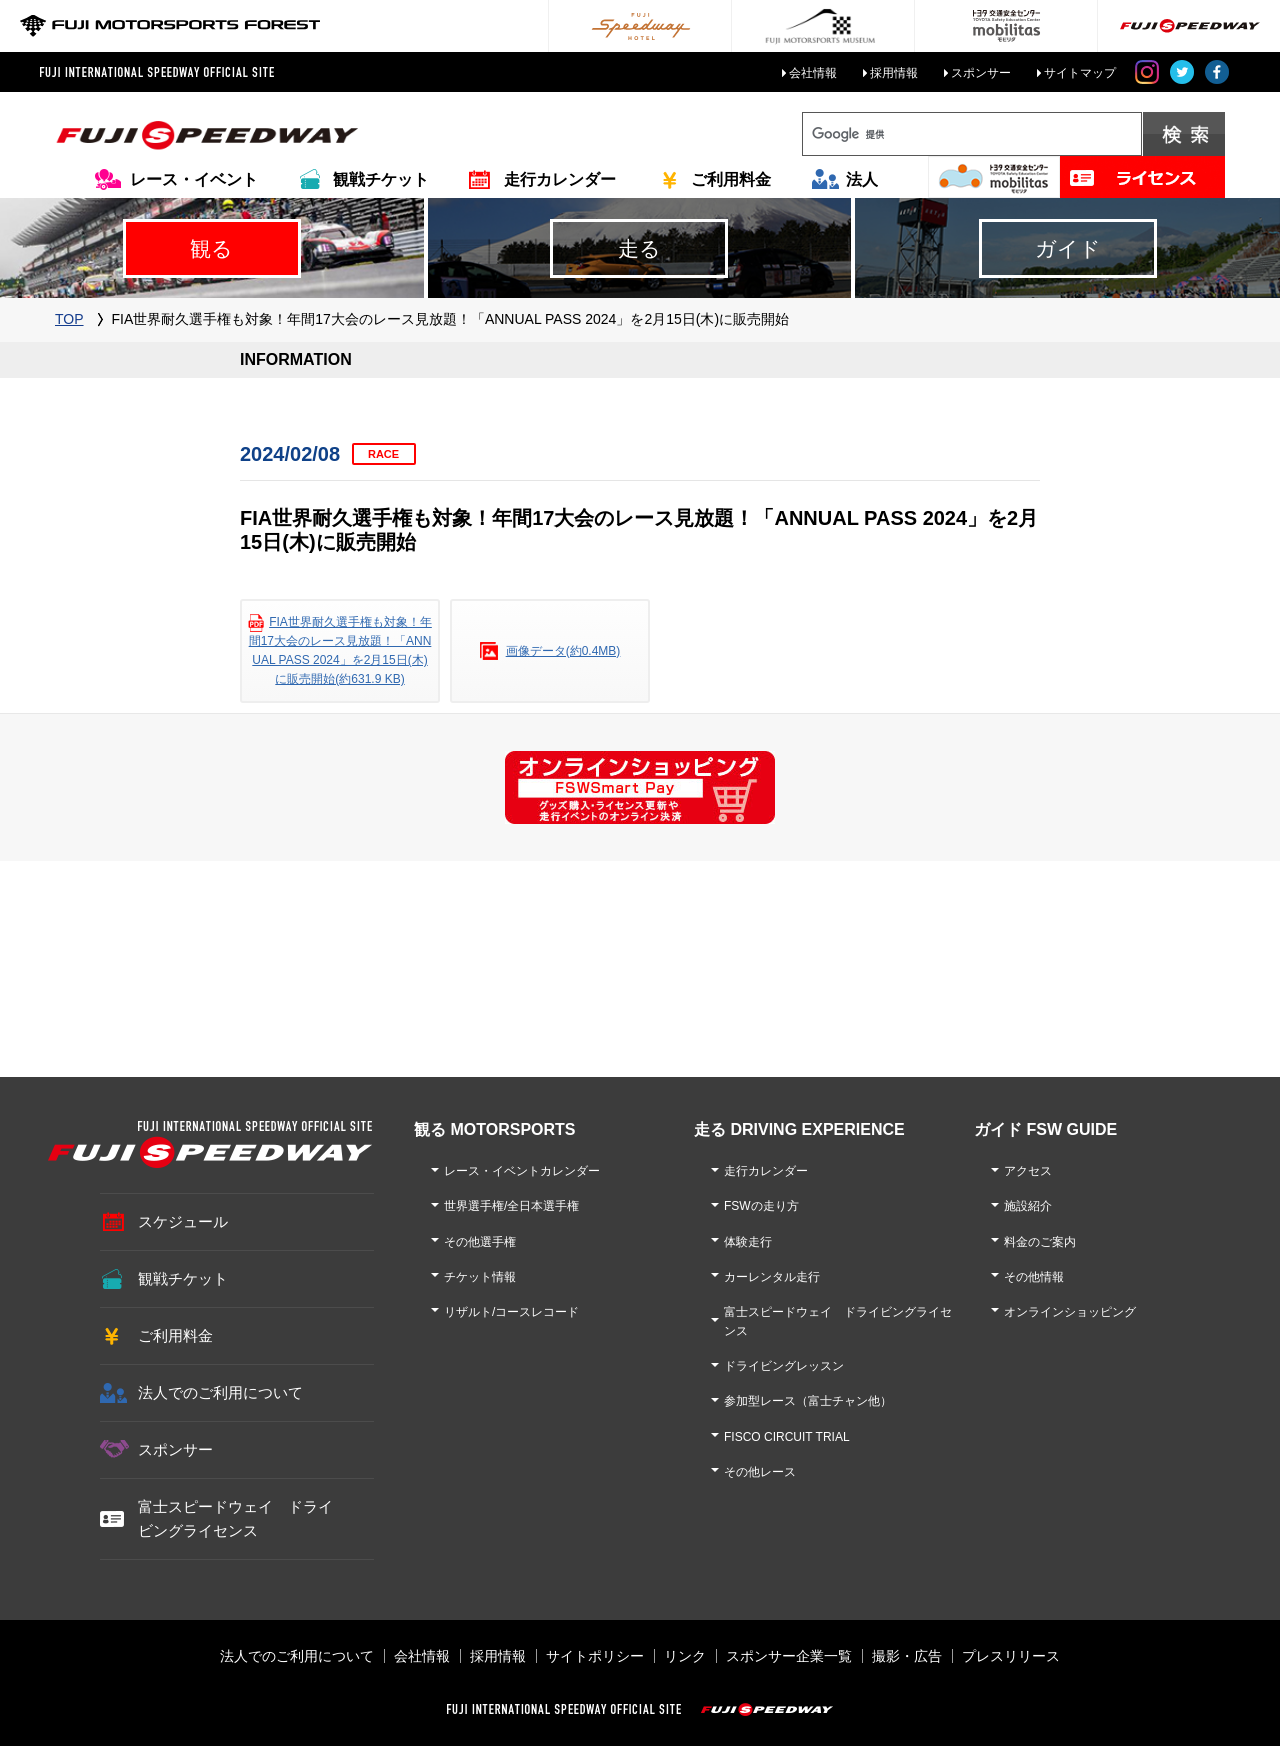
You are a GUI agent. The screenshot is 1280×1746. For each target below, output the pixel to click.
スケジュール (183, 1221)
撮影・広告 (907, 1656)
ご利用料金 (731, 179)
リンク (685, 1656)
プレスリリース (1011, 1656)
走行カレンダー (560, 179)
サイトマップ (1080, 73)
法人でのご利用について (220, 1392)
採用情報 (894, 73)
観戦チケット (381, 179)
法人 (862, 179)
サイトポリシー (595, 1656)
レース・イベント (194, 179)
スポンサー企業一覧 (789, 1656)
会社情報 (813, 73)
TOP (69, 319)
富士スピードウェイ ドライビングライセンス (235, 1518)
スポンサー (981, 73)
